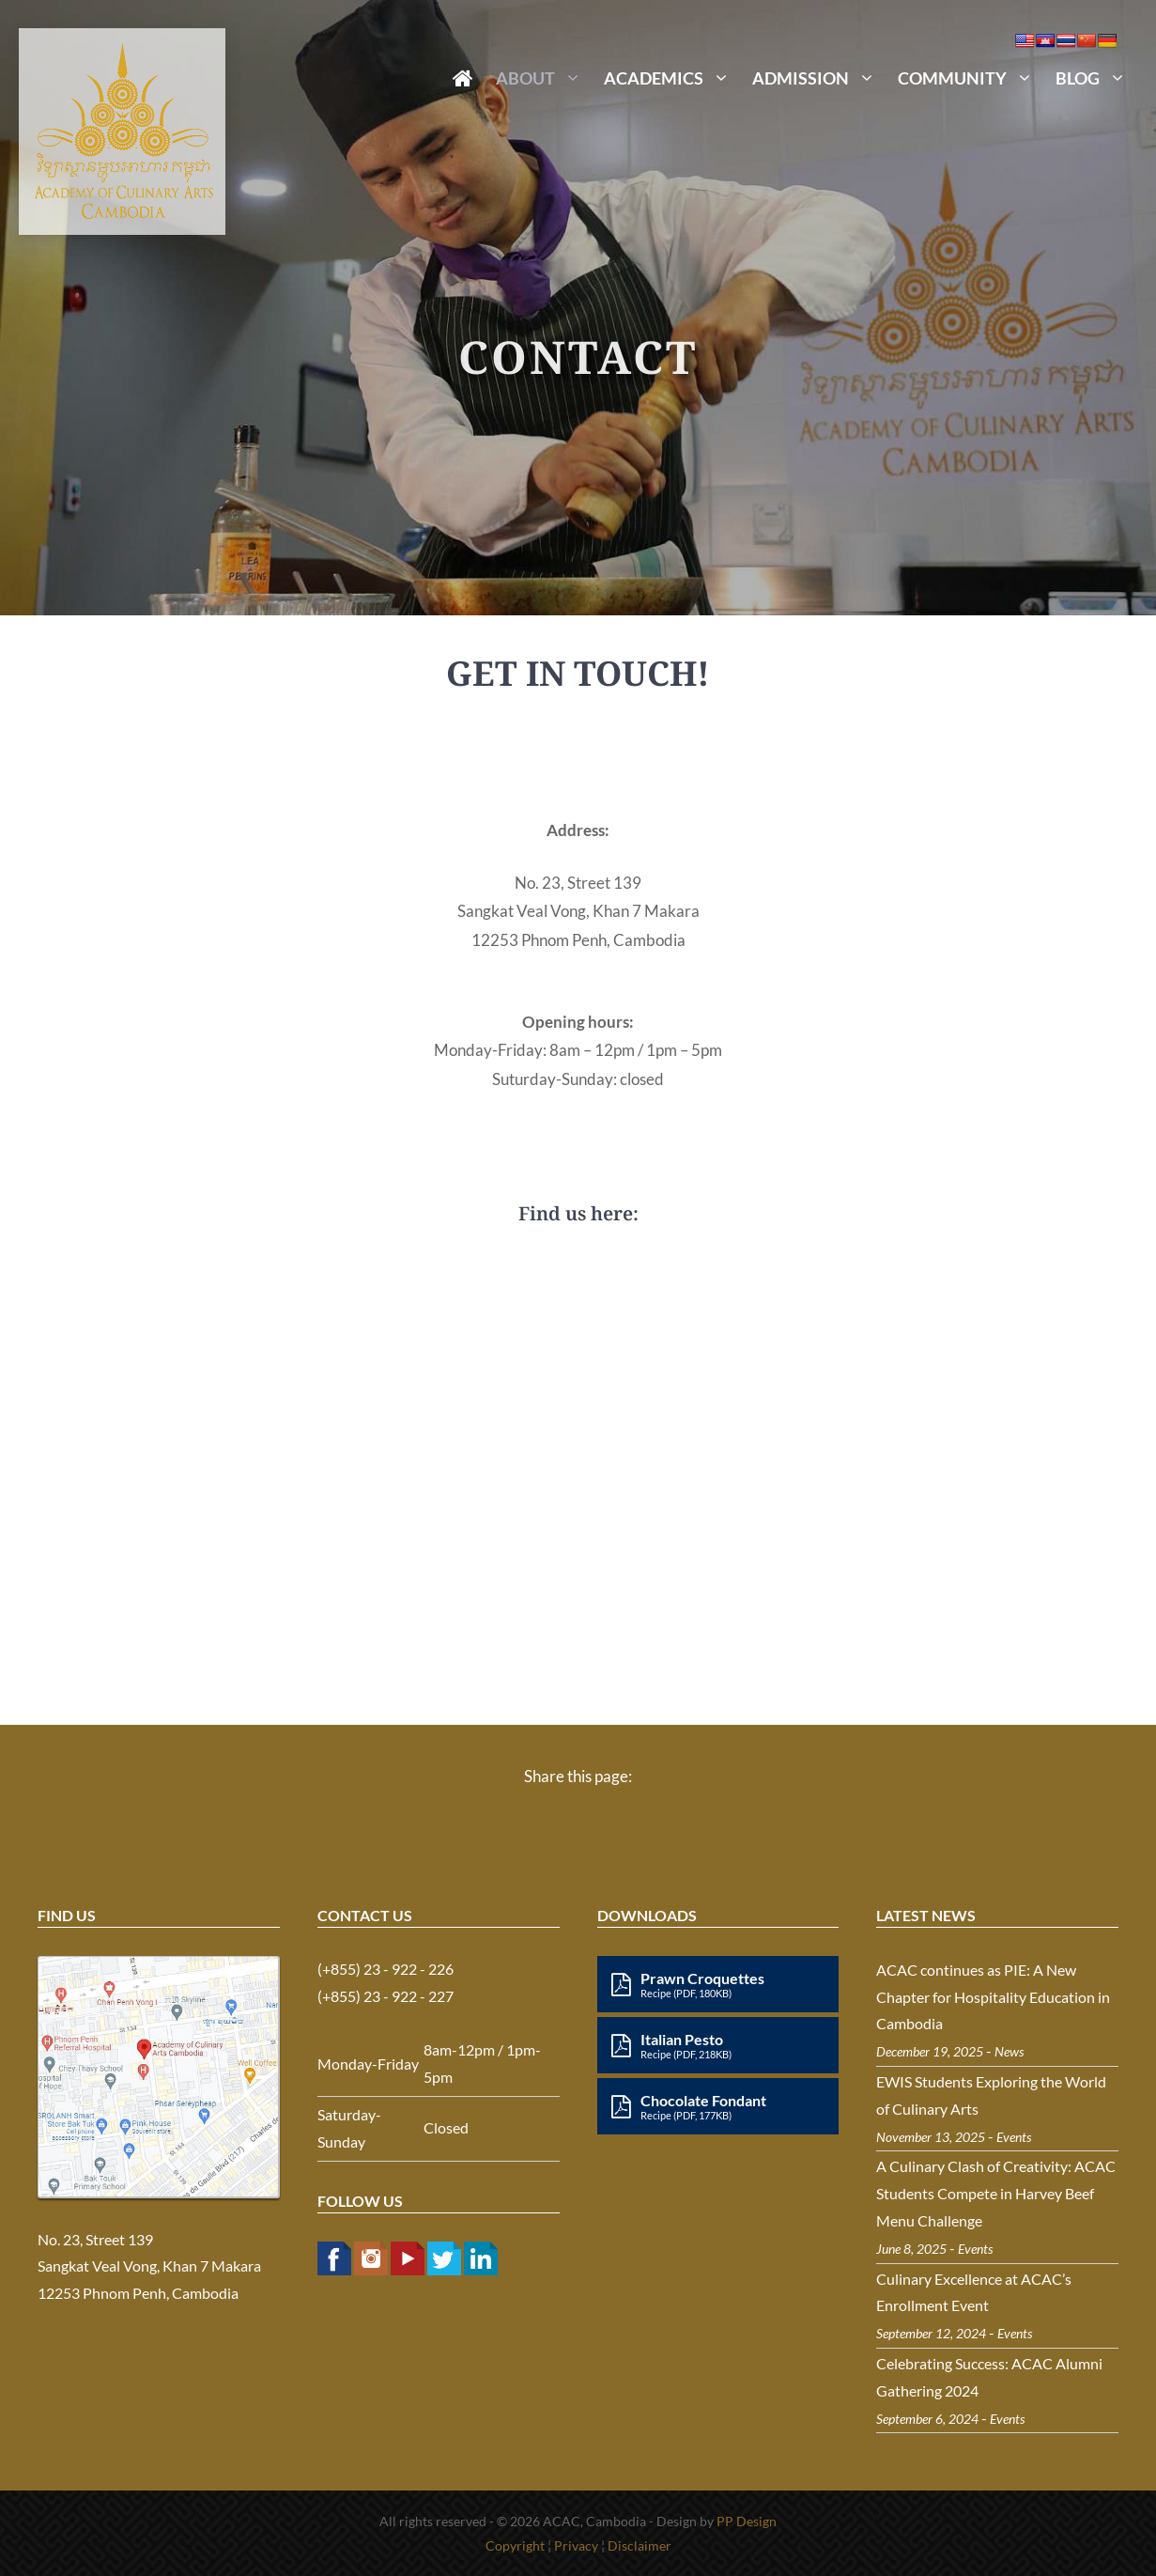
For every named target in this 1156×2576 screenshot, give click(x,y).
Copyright (515, 2545)
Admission (819, 78)
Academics (672, 78)
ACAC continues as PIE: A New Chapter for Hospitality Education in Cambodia (993, 1997)
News (1009, 2051)
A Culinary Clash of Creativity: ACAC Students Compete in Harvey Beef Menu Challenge (996, 2193)
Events (1013, 2137)
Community (971, 78)
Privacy (576, 2545)
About (544, 78)
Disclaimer (639, 2545)
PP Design (747, 2521)
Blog (1096, 78)
